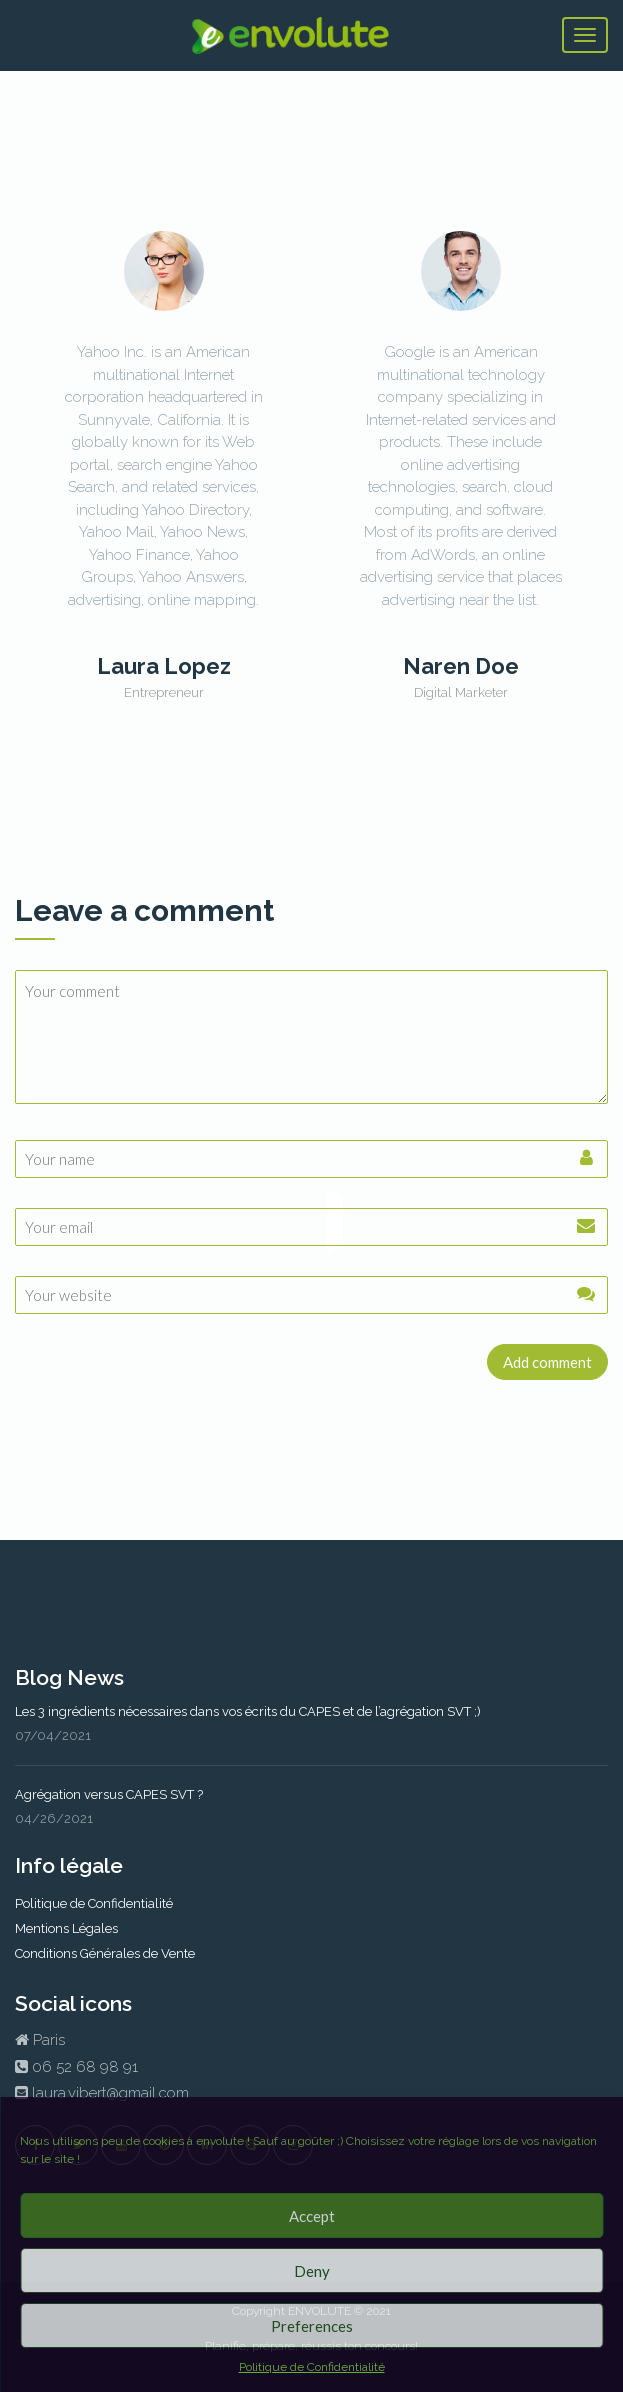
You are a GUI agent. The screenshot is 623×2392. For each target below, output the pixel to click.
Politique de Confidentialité (312, 2367)
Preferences (312, 2326)
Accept (312, 2216)
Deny (312, 2271)
